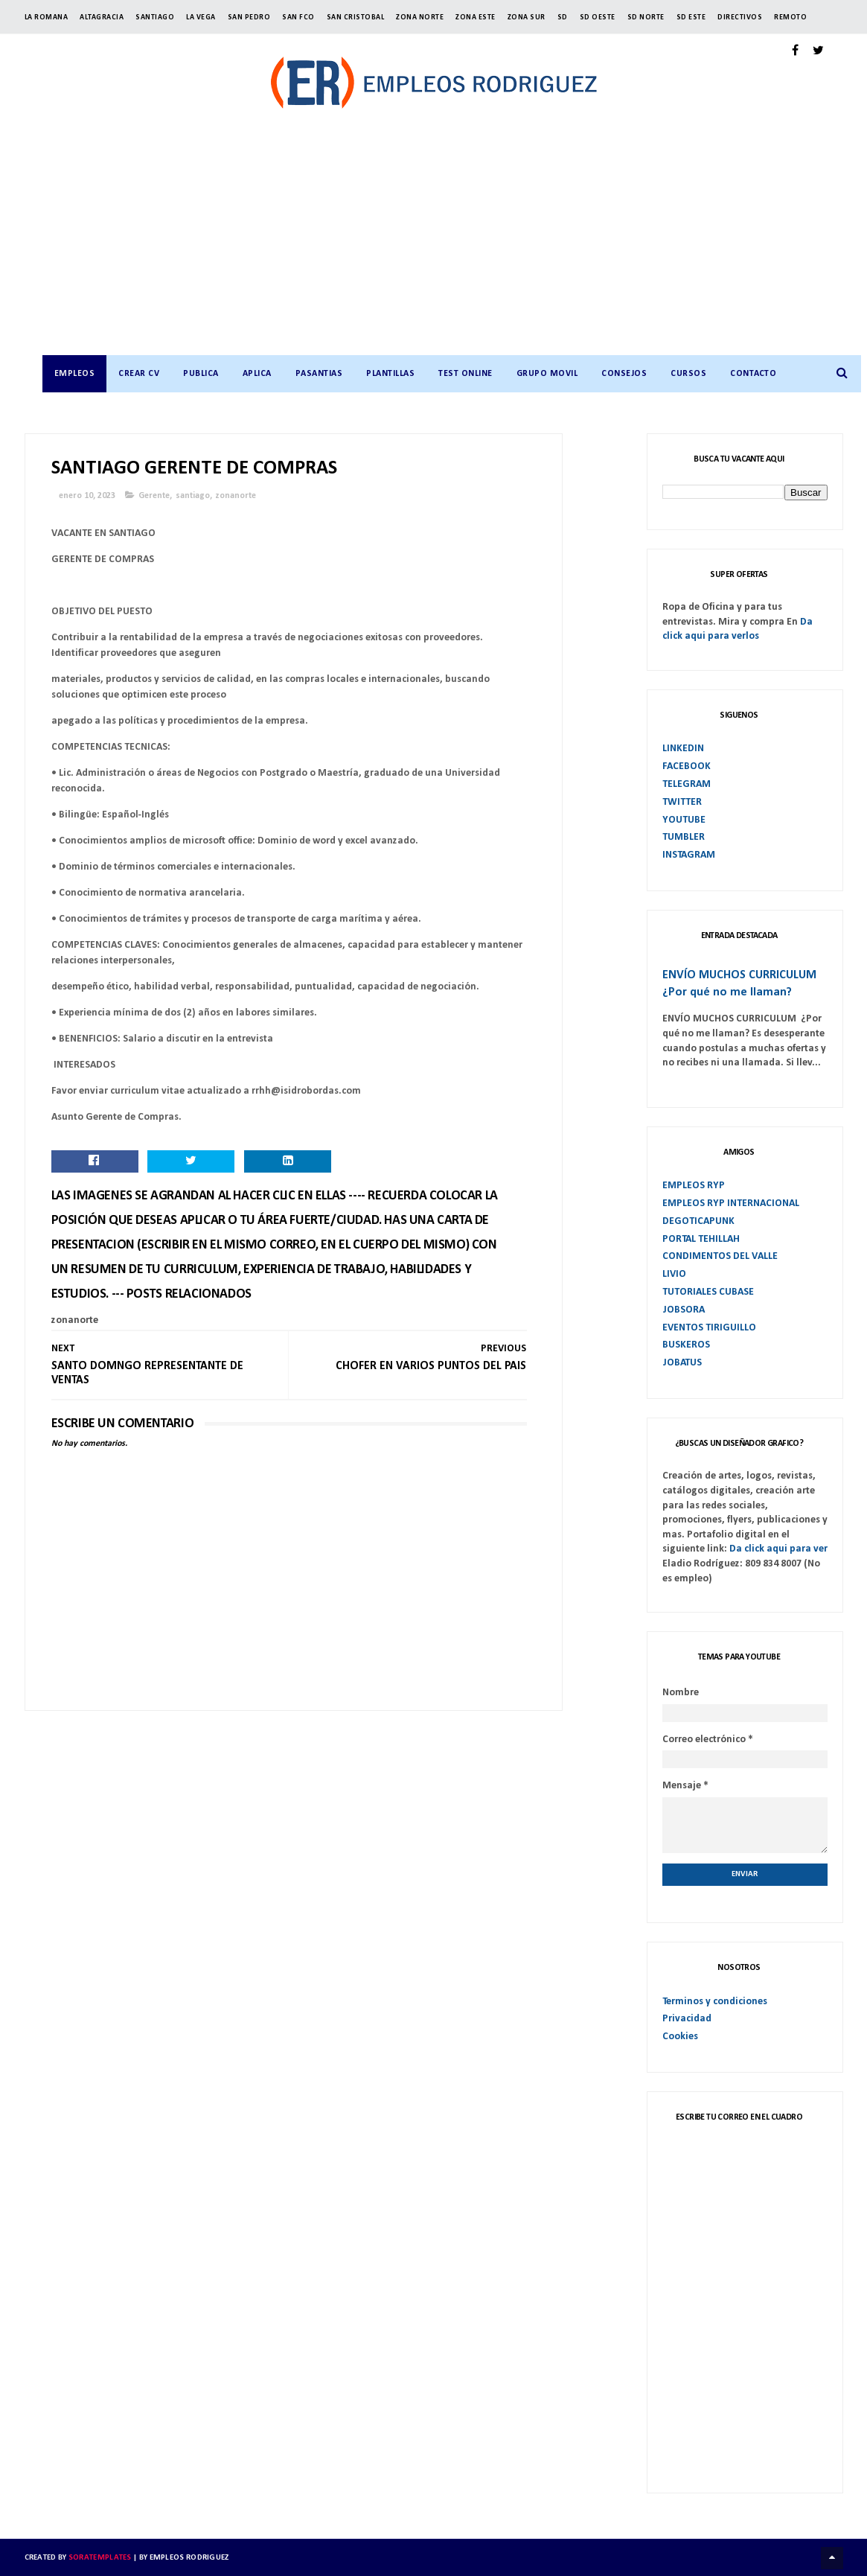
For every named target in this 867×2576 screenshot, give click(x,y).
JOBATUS (682, 1362)
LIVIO (674, 1274)
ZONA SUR (527, 17)
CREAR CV (138, 373)
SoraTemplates (100, 2557)
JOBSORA (683, 1309)
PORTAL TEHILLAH (701, 1238)
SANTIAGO (154, 17)
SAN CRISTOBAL (356, 17)
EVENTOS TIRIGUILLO (709, 1327)
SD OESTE (597, 17)
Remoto (790, 17)
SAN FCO (298, 17)
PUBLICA (201, 373)
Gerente (154, 495)
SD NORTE (646, 17)
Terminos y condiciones (714, 2000)
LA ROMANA (46, 17)
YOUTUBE (684, 819)
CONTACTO (753, 373)
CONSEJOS (624, 373)
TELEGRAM (686, 784)
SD (562, 17)
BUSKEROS (686, 1345)
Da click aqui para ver (778, 1549)
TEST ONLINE (465, 373)
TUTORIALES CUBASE (708, 1292)
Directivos (739, 17)
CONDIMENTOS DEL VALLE (720, 1256)
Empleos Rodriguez (189, 2557)
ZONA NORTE (420, 17)
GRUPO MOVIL (547, 373)
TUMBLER (683, 837)
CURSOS (688, 373)
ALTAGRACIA (102, 17)
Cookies (680, 2036)
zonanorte (236, 495)
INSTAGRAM (688, 855)
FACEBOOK (686, 766)
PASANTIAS (318, 373)
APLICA (256, 373)
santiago (193, 495)
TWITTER (682, 801)
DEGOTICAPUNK (698, 1220)
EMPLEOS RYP (693, 1185)
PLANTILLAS (390, 373)
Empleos (74, 373)
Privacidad (686, 2018)
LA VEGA (201, 17)
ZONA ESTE (475, 17)
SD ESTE (691, 17)
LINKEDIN (683, 748)
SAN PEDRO (249, 17)
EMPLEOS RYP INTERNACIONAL (730, 1203)
